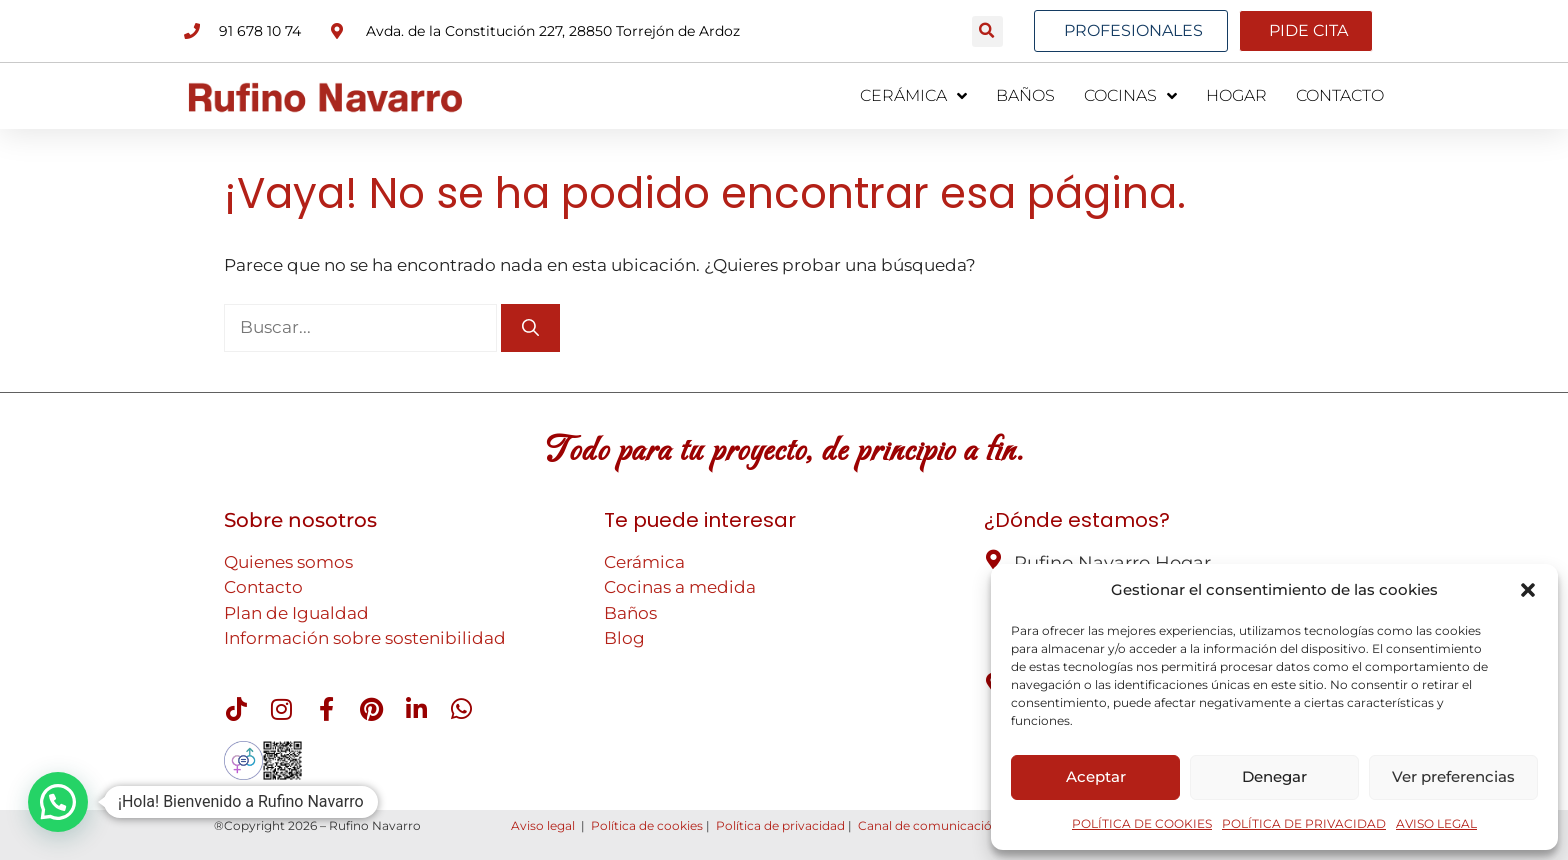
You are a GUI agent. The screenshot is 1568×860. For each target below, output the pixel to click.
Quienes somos (288, 562)
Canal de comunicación (929, 825)
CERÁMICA (913, 96)
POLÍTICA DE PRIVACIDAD (1304, 823)
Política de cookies (647, 825)
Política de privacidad (780, 825)
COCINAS (1130, 96)
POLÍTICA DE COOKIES (1142, 823)
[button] (1528, 590)
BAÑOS (1025, 95)
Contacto (263, 587)
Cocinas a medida (680, 587)
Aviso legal (543, 825)
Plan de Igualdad (296, 613)
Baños (630, 613)
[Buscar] (530, 328)
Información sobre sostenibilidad (365, 638)
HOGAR (1236, 95)
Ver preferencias (1453, 776)
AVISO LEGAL (1436, 823)
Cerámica (644, 562)
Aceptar (1096, 776)
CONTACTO (1340, 95)
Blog (624, 638)
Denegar (1274, 776)
